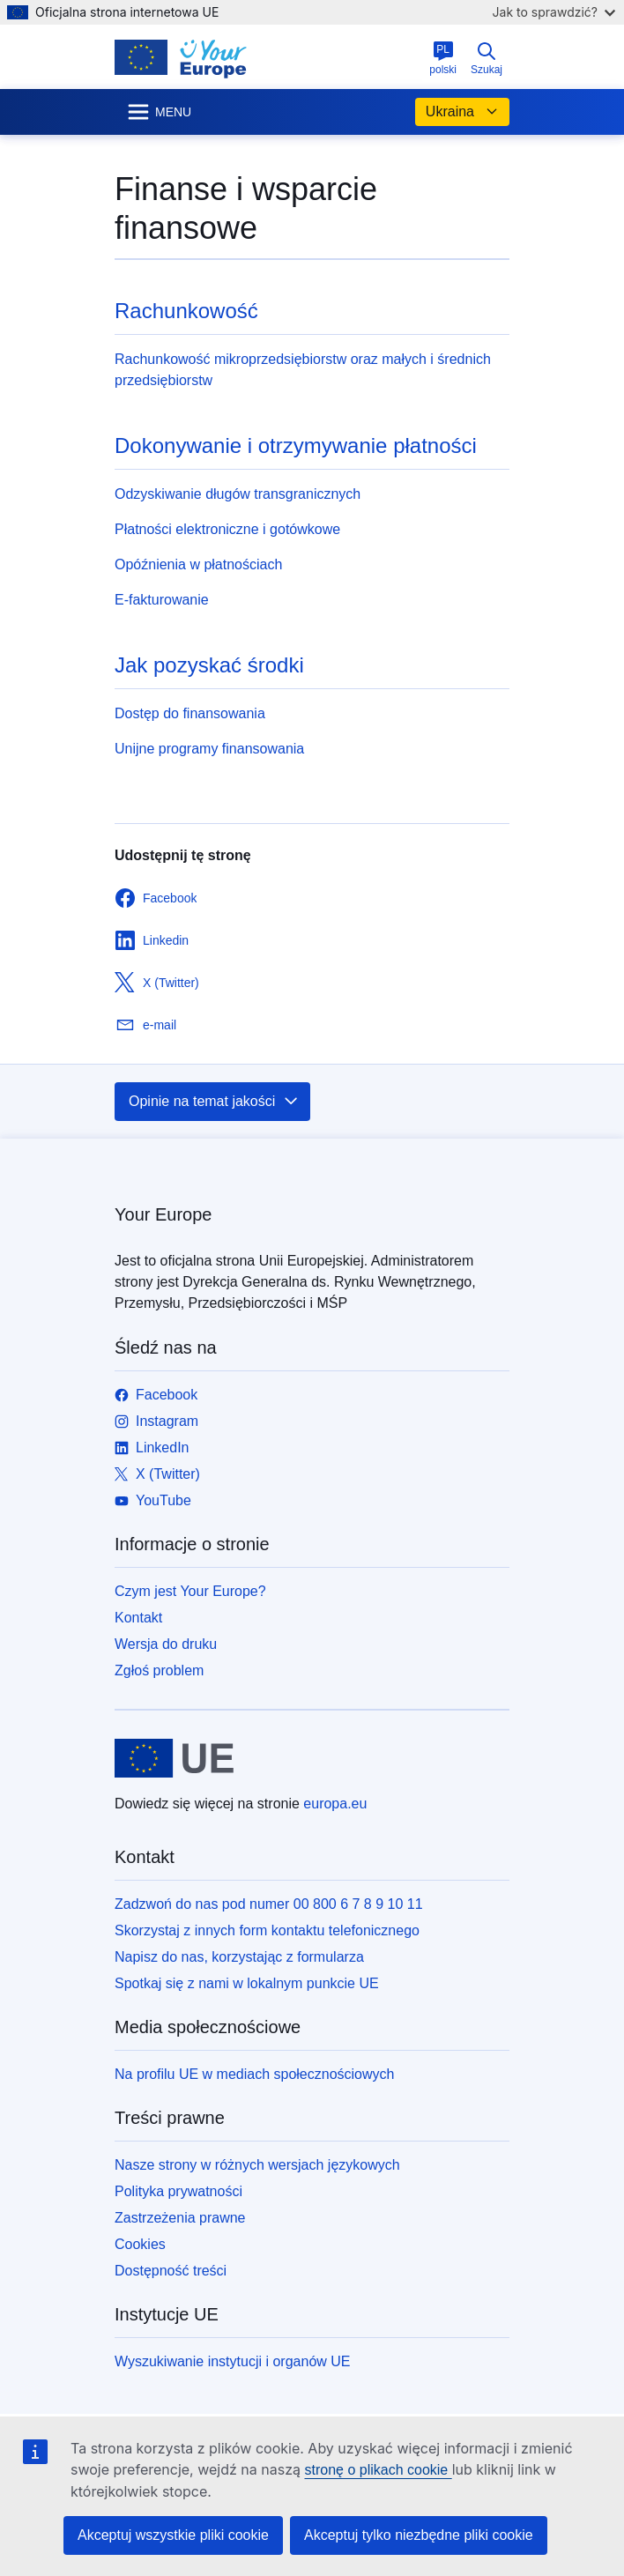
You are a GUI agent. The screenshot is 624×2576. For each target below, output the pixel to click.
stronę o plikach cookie (377, 2469)
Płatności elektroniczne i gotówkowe (227, 529)
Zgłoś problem (159, 1670)
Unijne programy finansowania (209, 748)
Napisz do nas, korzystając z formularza (239, 1956)
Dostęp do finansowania (190, 713)
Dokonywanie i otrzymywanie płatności (296, 445)
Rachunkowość (186, 311)
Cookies (140, 2244)
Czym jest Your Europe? (190, 1591)
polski (443, 58)
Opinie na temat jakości (214, 1101)
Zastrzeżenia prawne (180, 2217)
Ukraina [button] (462, 112)
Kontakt (138, 1617)
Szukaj (486, 58)
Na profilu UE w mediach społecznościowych (254, 2074)
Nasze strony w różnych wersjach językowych (257, 2164)
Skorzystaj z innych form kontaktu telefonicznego (267, 1930)
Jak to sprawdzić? (554, 11)
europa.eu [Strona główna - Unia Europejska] (335, 1803)
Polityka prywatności (178, 2191)
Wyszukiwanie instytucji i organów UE (233, 2361)
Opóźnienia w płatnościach (198, 564)
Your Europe (163, 1214)
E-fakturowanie (162, 599)
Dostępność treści (171, 2270)
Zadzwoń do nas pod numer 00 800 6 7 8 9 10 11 (269, 1904)
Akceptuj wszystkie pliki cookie (173, 2535)
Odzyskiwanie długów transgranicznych (237, 493)
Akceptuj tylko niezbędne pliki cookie (418, 2535)
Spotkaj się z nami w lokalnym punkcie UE (247, 1983)
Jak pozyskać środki (209, 665)
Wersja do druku (166, 1644)
